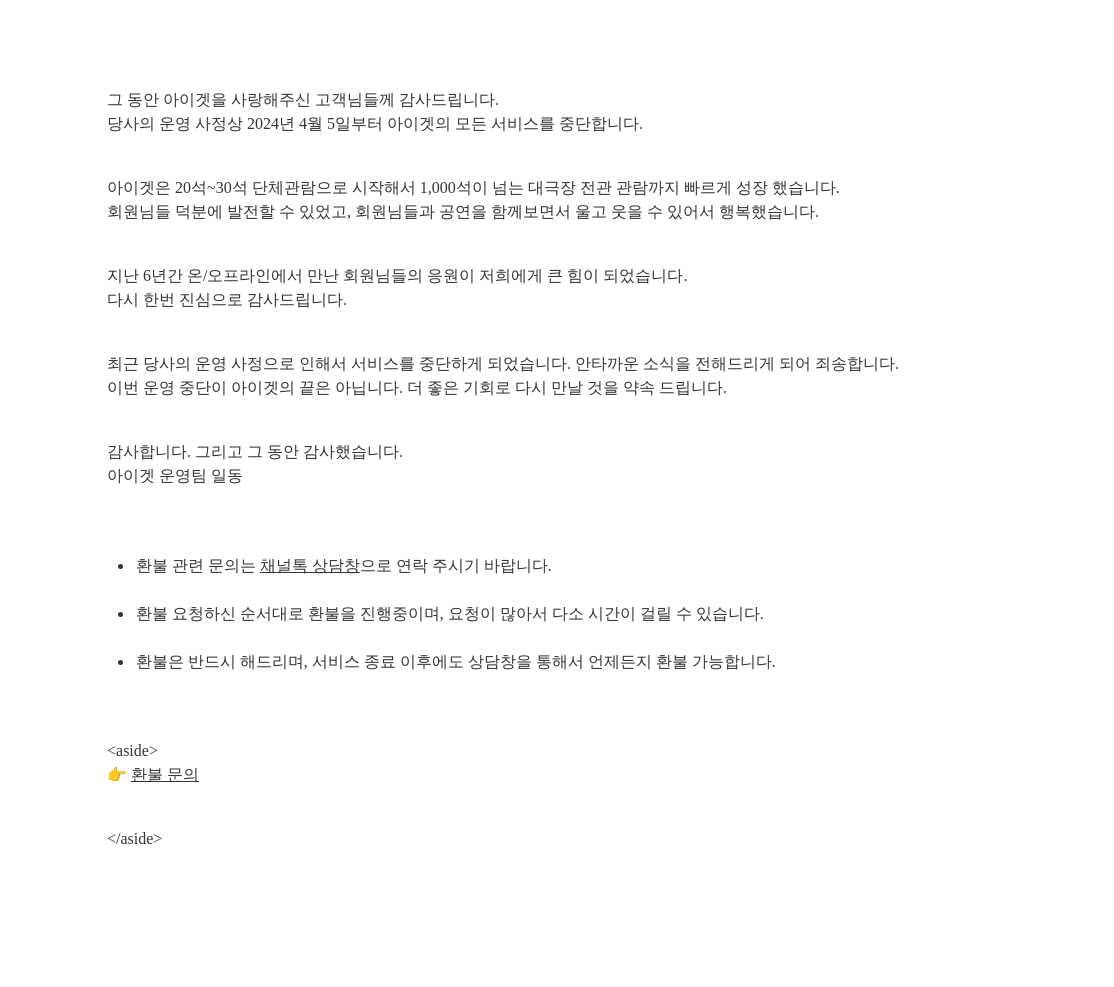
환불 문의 (165, 774)
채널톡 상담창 (310, 565)
